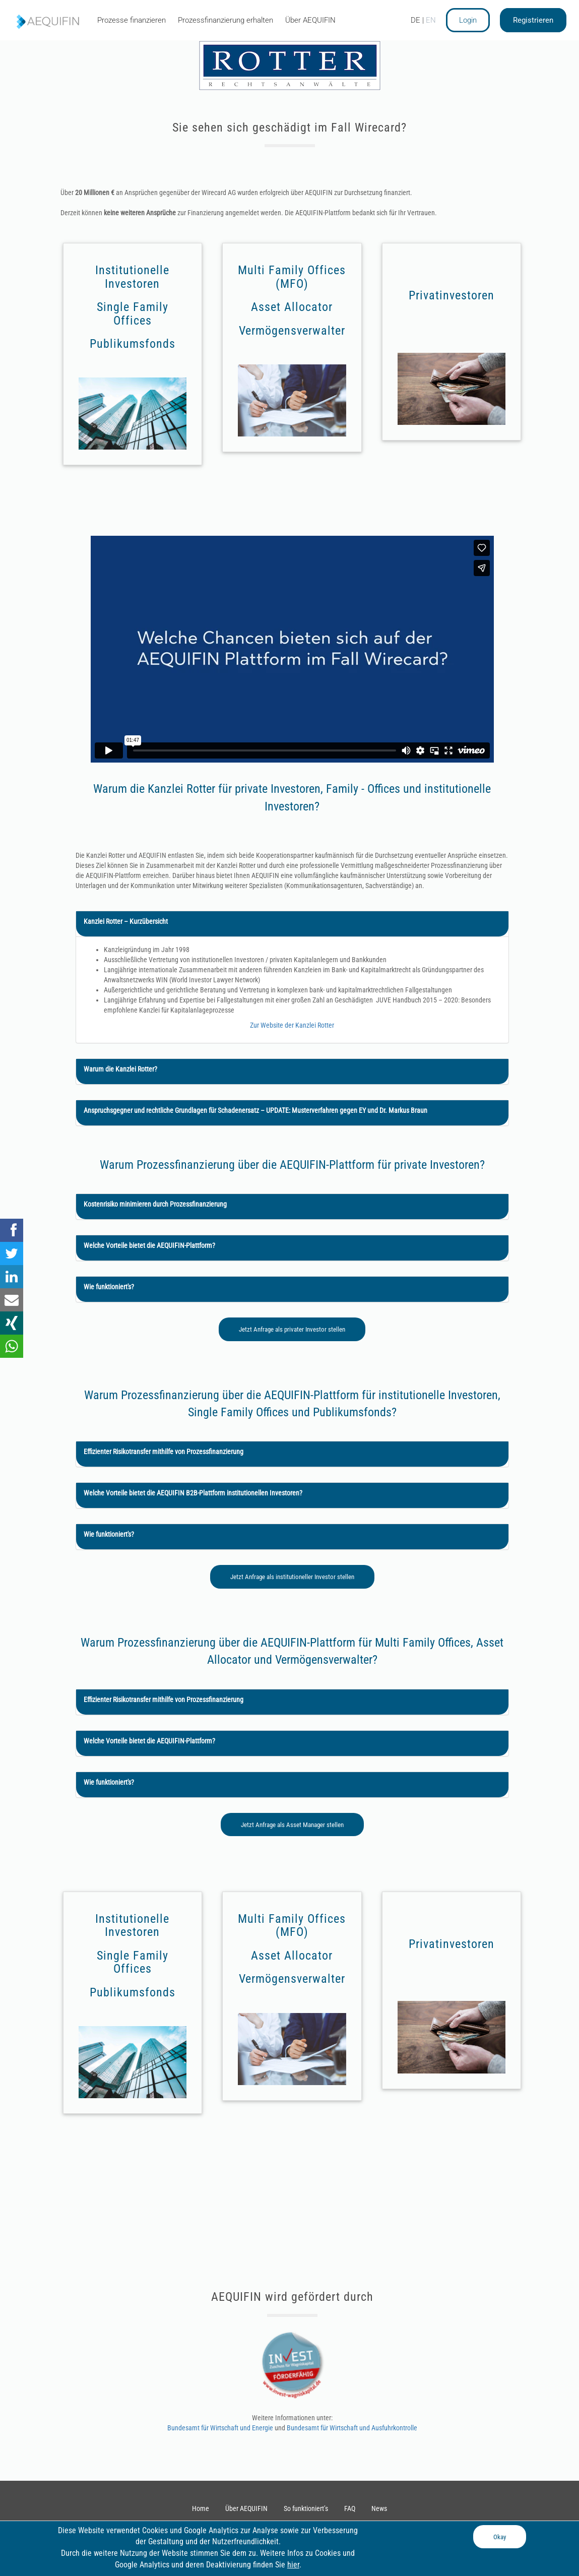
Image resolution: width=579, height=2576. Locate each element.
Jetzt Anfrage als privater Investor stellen (292, 1329)
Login (468, 20)
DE (415, 20)
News (379, 2508)
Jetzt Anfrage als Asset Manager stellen (292, 1825)
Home (200, 2508)
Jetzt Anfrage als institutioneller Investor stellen (292, 1577)
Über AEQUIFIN (246, 2508)
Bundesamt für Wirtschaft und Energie (221, 2428)
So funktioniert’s (306, 2508)
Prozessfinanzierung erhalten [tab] (225, 20)
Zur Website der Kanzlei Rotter (292, 1025)
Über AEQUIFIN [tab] (310, 20)
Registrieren (533, 20)
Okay (499, 2537)
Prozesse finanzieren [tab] (131, 20)
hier (293, 2564)
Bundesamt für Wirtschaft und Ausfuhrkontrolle (352, 2428)
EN (431, 20)
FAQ (349, 2508)
